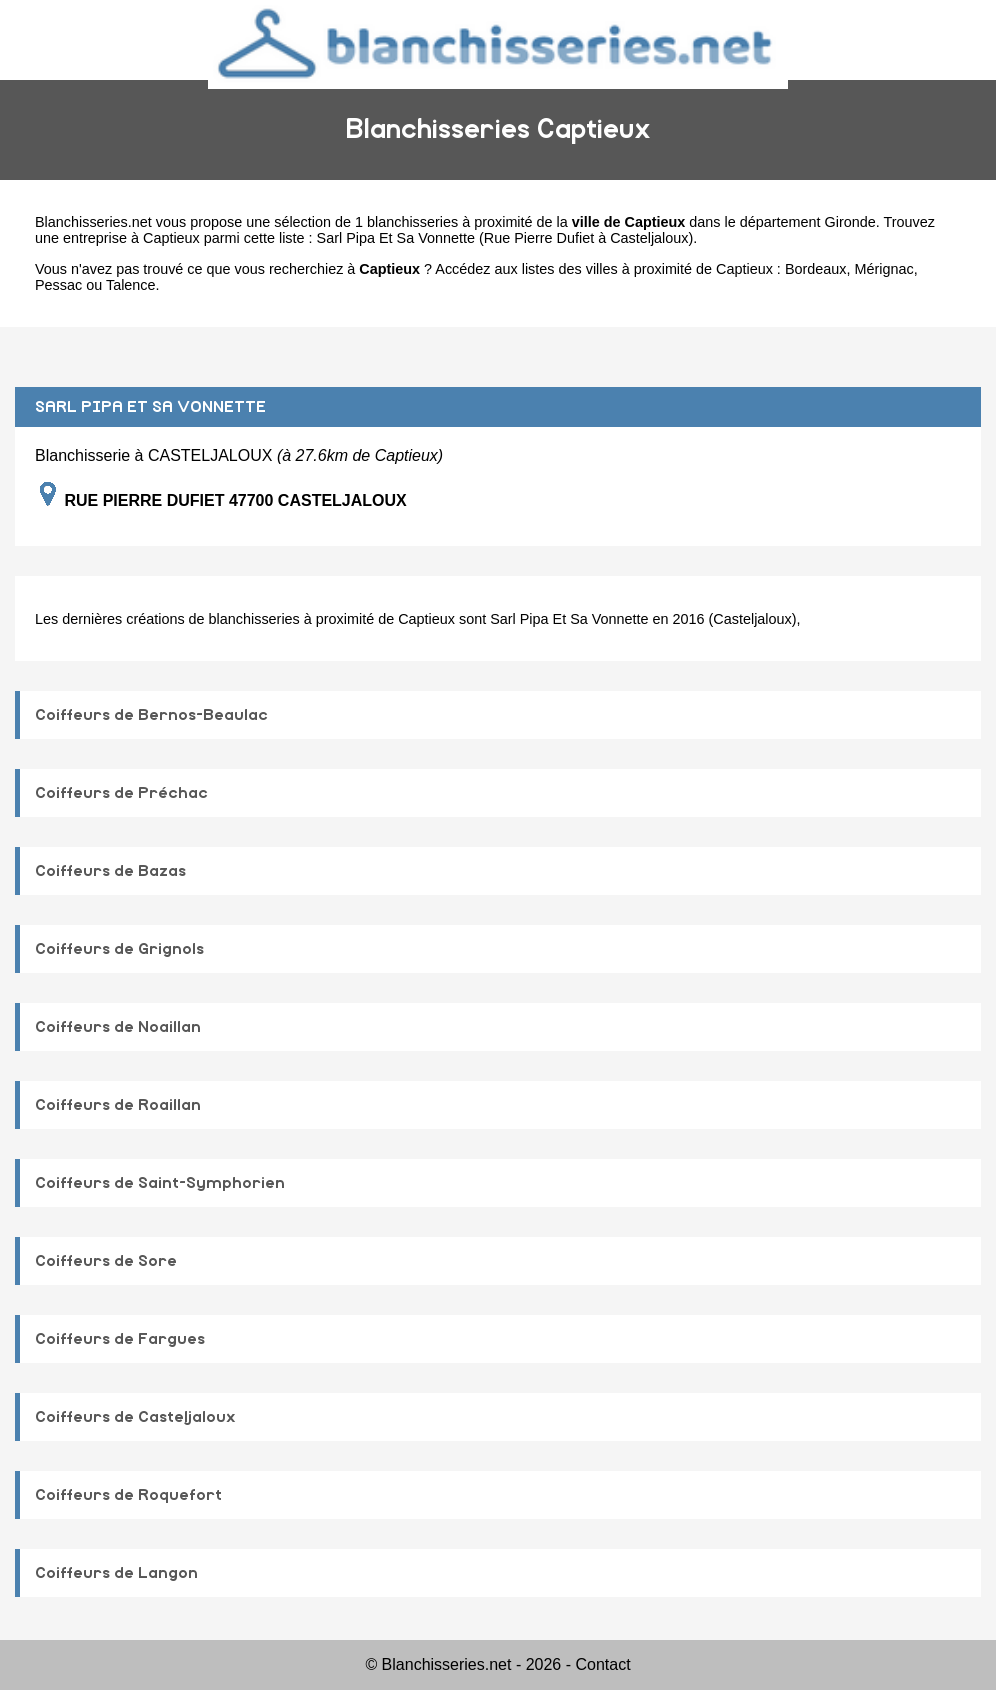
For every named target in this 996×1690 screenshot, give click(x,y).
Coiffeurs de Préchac (121, 793)
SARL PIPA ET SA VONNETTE (150, 407)
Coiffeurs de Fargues (120, 1339)
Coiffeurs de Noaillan (118, 1027)
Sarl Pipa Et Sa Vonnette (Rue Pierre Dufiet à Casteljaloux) (505, 238)
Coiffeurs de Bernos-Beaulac (151, 715)
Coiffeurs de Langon (116, 1573)
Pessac (58, 285)
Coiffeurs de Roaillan (118, 1105)
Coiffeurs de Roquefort (128, 1495)
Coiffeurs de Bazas (110, 871)
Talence (131, 285)
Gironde (850, 222)
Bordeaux (816, 269)
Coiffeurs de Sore (106, 1261)
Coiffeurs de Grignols (119, 949)
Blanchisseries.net (93, 222)
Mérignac (883, 269)
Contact (602, 1664)
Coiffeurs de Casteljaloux (135, 1417)
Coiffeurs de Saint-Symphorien (160, 1183)
